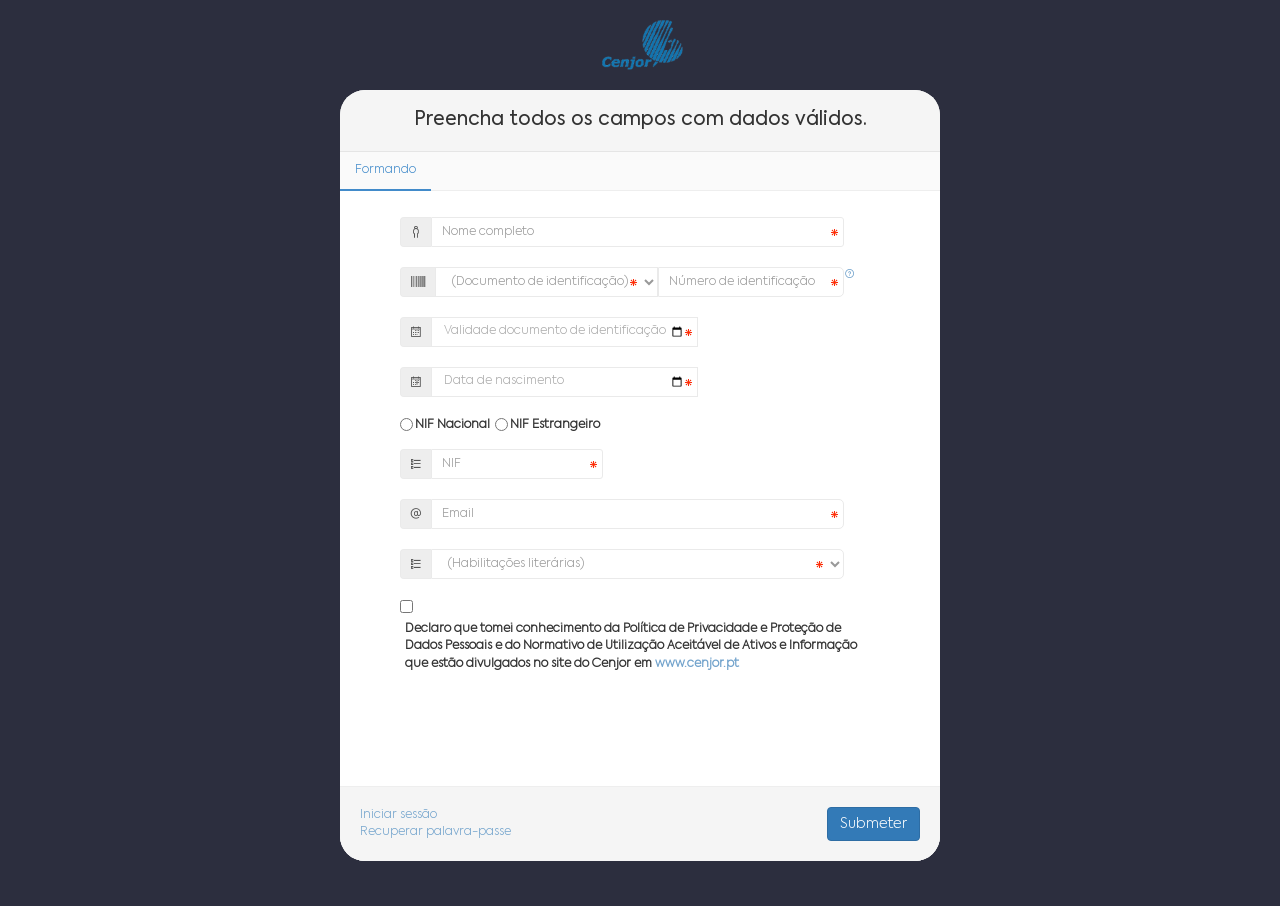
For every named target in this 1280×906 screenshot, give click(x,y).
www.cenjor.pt (697, 664)
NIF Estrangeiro (555, 425)
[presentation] (640, 737)
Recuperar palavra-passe (435, 832)
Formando (385, 170)
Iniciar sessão (398, 815)
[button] (850, 275)
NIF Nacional (452, 425)
